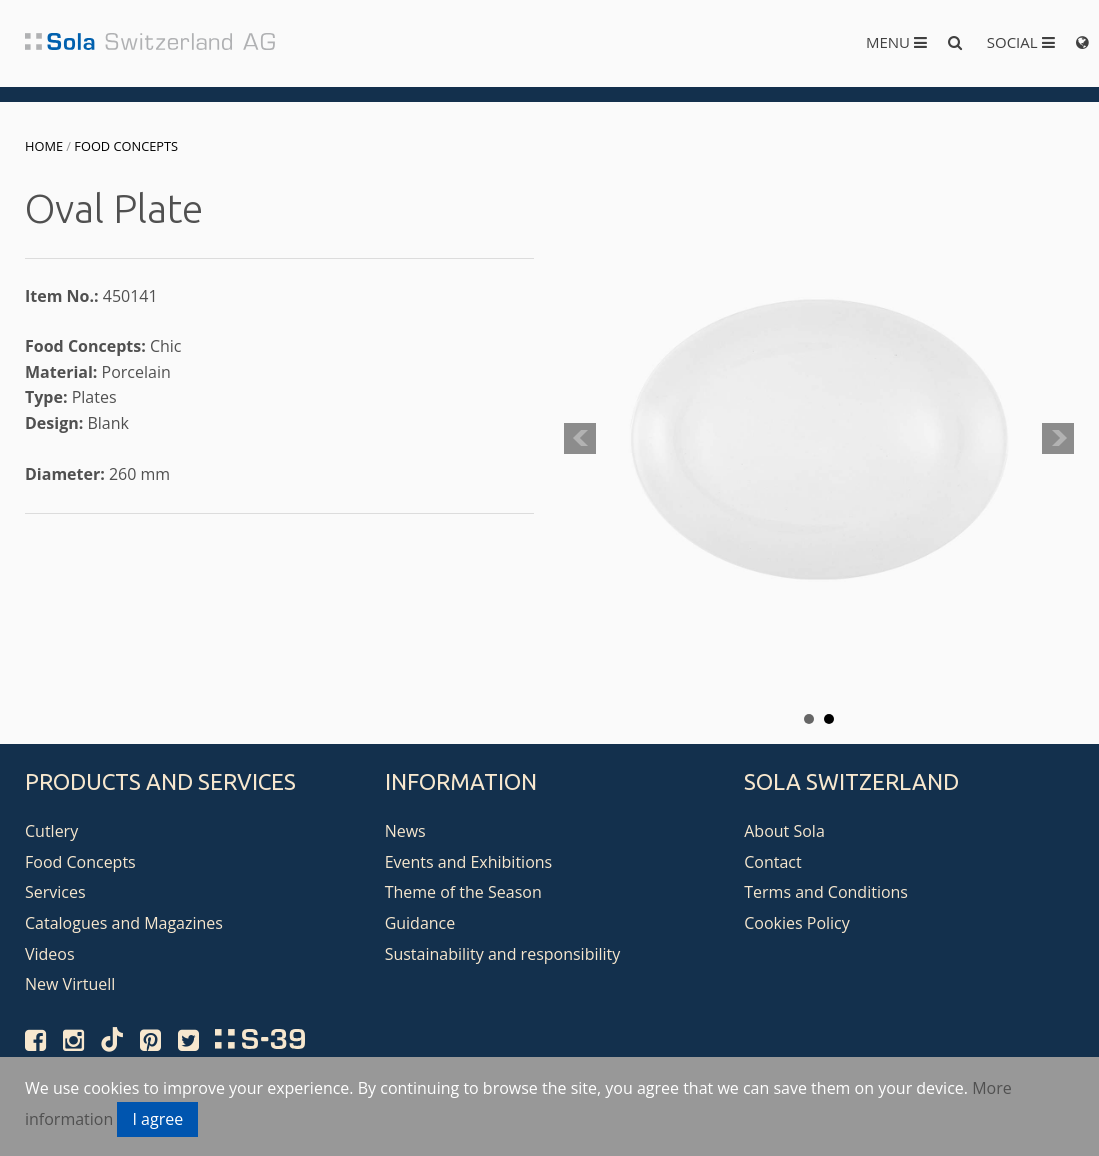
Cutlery (51, 831)
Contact (772, 862)
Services (55, 892)
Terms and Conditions (826, 892)
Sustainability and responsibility (503, 954)
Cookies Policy (797, 923)
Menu (896, 42)
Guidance (420, 923)
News (405, 831)
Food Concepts (126, 146)
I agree (157, 1119)
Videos (50, 954)
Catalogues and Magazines (124, 923)
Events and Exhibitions (469, 862)
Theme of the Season (463, 892)
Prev (580, 439)
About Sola (784, 831)
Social (1021, 42)
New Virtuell (70, 984)
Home (44, 146)
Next (1058, 439)
